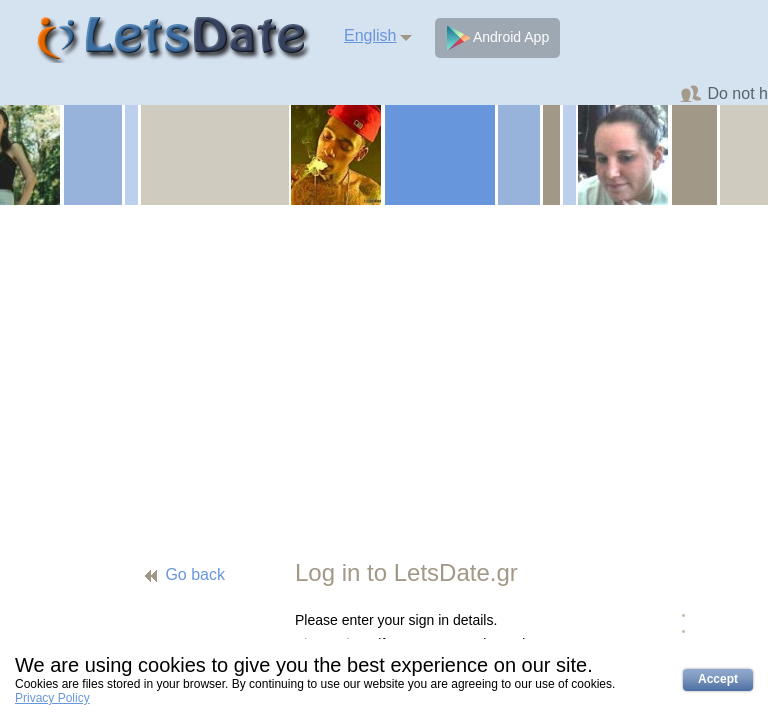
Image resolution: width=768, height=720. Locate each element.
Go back (195, 574)
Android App (498, 38)
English (370, 35)
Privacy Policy (52, 698)
